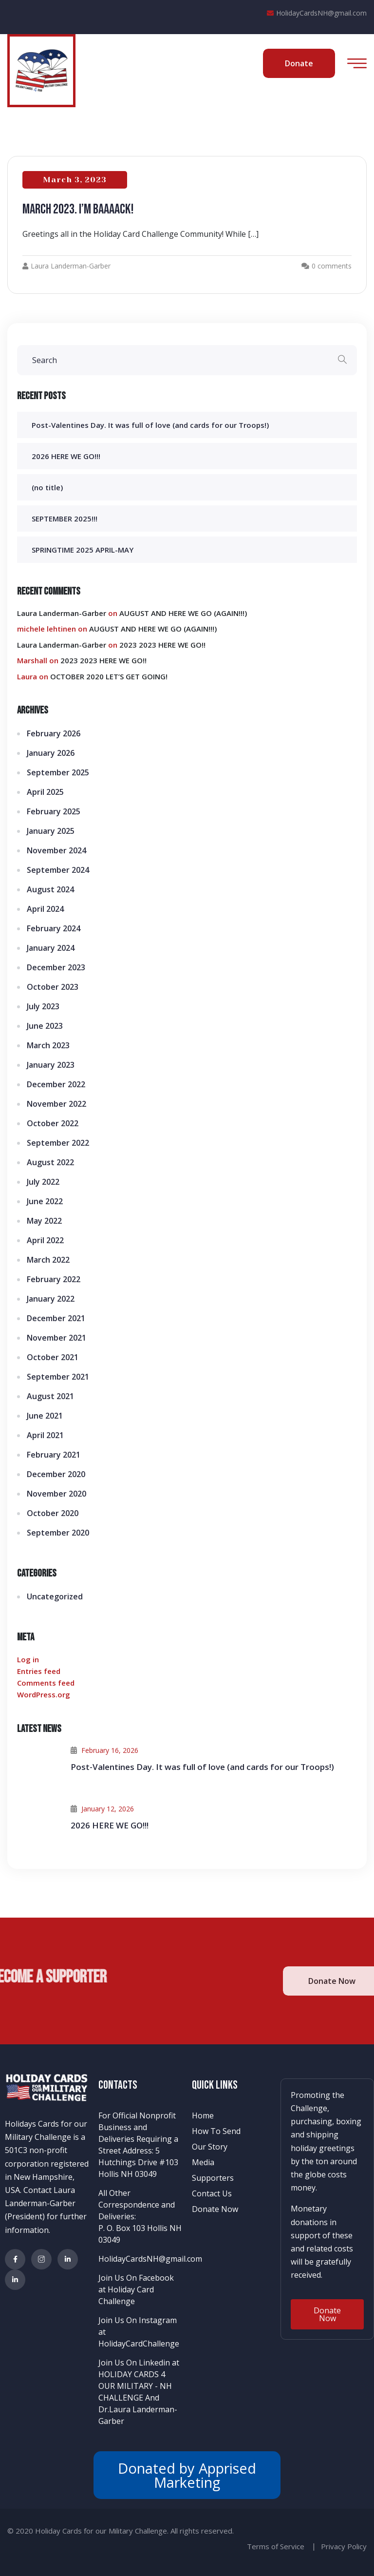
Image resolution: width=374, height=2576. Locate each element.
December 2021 (56, 1318)
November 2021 (56, 1337)
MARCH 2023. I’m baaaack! (78, 209)
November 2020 (56, 1493)
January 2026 (51, 753)
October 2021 (52, 1357)
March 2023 (48, 1045)
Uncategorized (55, 1596)
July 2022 (43, 1181)
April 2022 (45, 1240)
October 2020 (52, 1513)
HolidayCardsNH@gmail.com (317, 13)
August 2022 (50, 1162)
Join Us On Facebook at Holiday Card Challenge (136, 2289)
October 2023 (52, 986)
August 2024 (50, 889)
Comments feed (46, 1683)
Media (203, 2162)
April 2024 (45, 909)
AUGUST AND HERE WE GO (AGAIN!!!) (183, 613)
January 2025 (51, 831)
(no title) (47, 487)
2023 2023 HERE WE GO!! (162, 645)
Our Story (209, 2146)
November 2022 (56, 1103)
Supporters (213, 2177)
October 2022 (52, 1123)
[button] (327, 2314)
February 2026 (53, 733)
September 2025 (58, 772)
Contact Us (212, 2193)
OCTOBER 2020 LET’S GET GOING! (109, 676)
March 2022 (48, 1259)
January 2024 (51, 947)
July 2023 (43, 1006)
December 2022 (56, 1084)
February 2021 (53, 1454)
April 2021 (45, 1435)
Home (203, 2115)
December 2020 (56, 1474)
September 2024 (58, 870)
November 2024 (56, 850)
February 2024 (53, 928)
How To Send (216, 2131)
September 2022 (58, 1142)
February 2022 (53, 1279)
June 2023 (45, 1025)
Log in (28, 1659)
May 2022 (44, 1220)
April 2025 (45, 792)
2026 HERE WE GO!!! (66, 456)
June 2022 (45, 1201)
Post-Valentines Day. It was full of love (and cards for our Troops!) (150, 425)
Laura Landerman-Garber (66, 265)
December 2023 (56, 967)
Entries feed (38, 1671)
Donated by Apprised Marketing (187, 2475)
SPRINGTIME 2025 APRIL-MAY (82, 550)
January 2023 (51, 1064)
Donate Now (215, 2209)
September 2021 (58, 1376)
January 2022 (51, 1298)
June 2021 (45, 1415)
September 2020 (58, 1532)
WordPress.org (43, 1694)
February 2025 (53, 811)
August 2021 (50, 1396)
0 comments (332, 265)
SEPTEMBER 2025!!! (64, 518)
